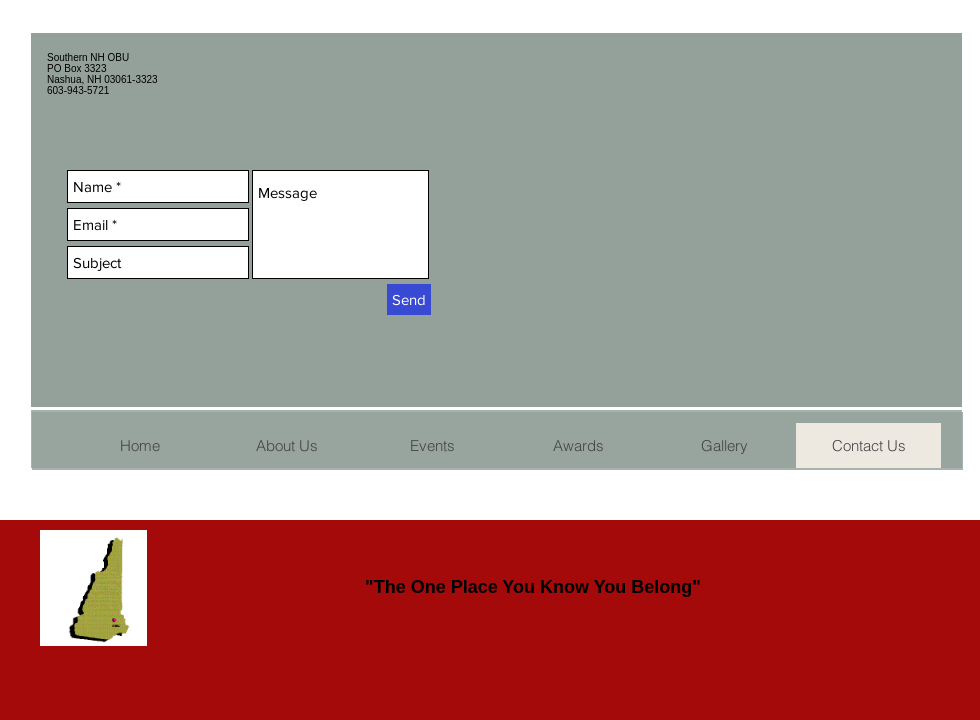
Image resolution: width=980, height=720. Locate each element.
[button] (432, 445)
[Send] (409, 299)
